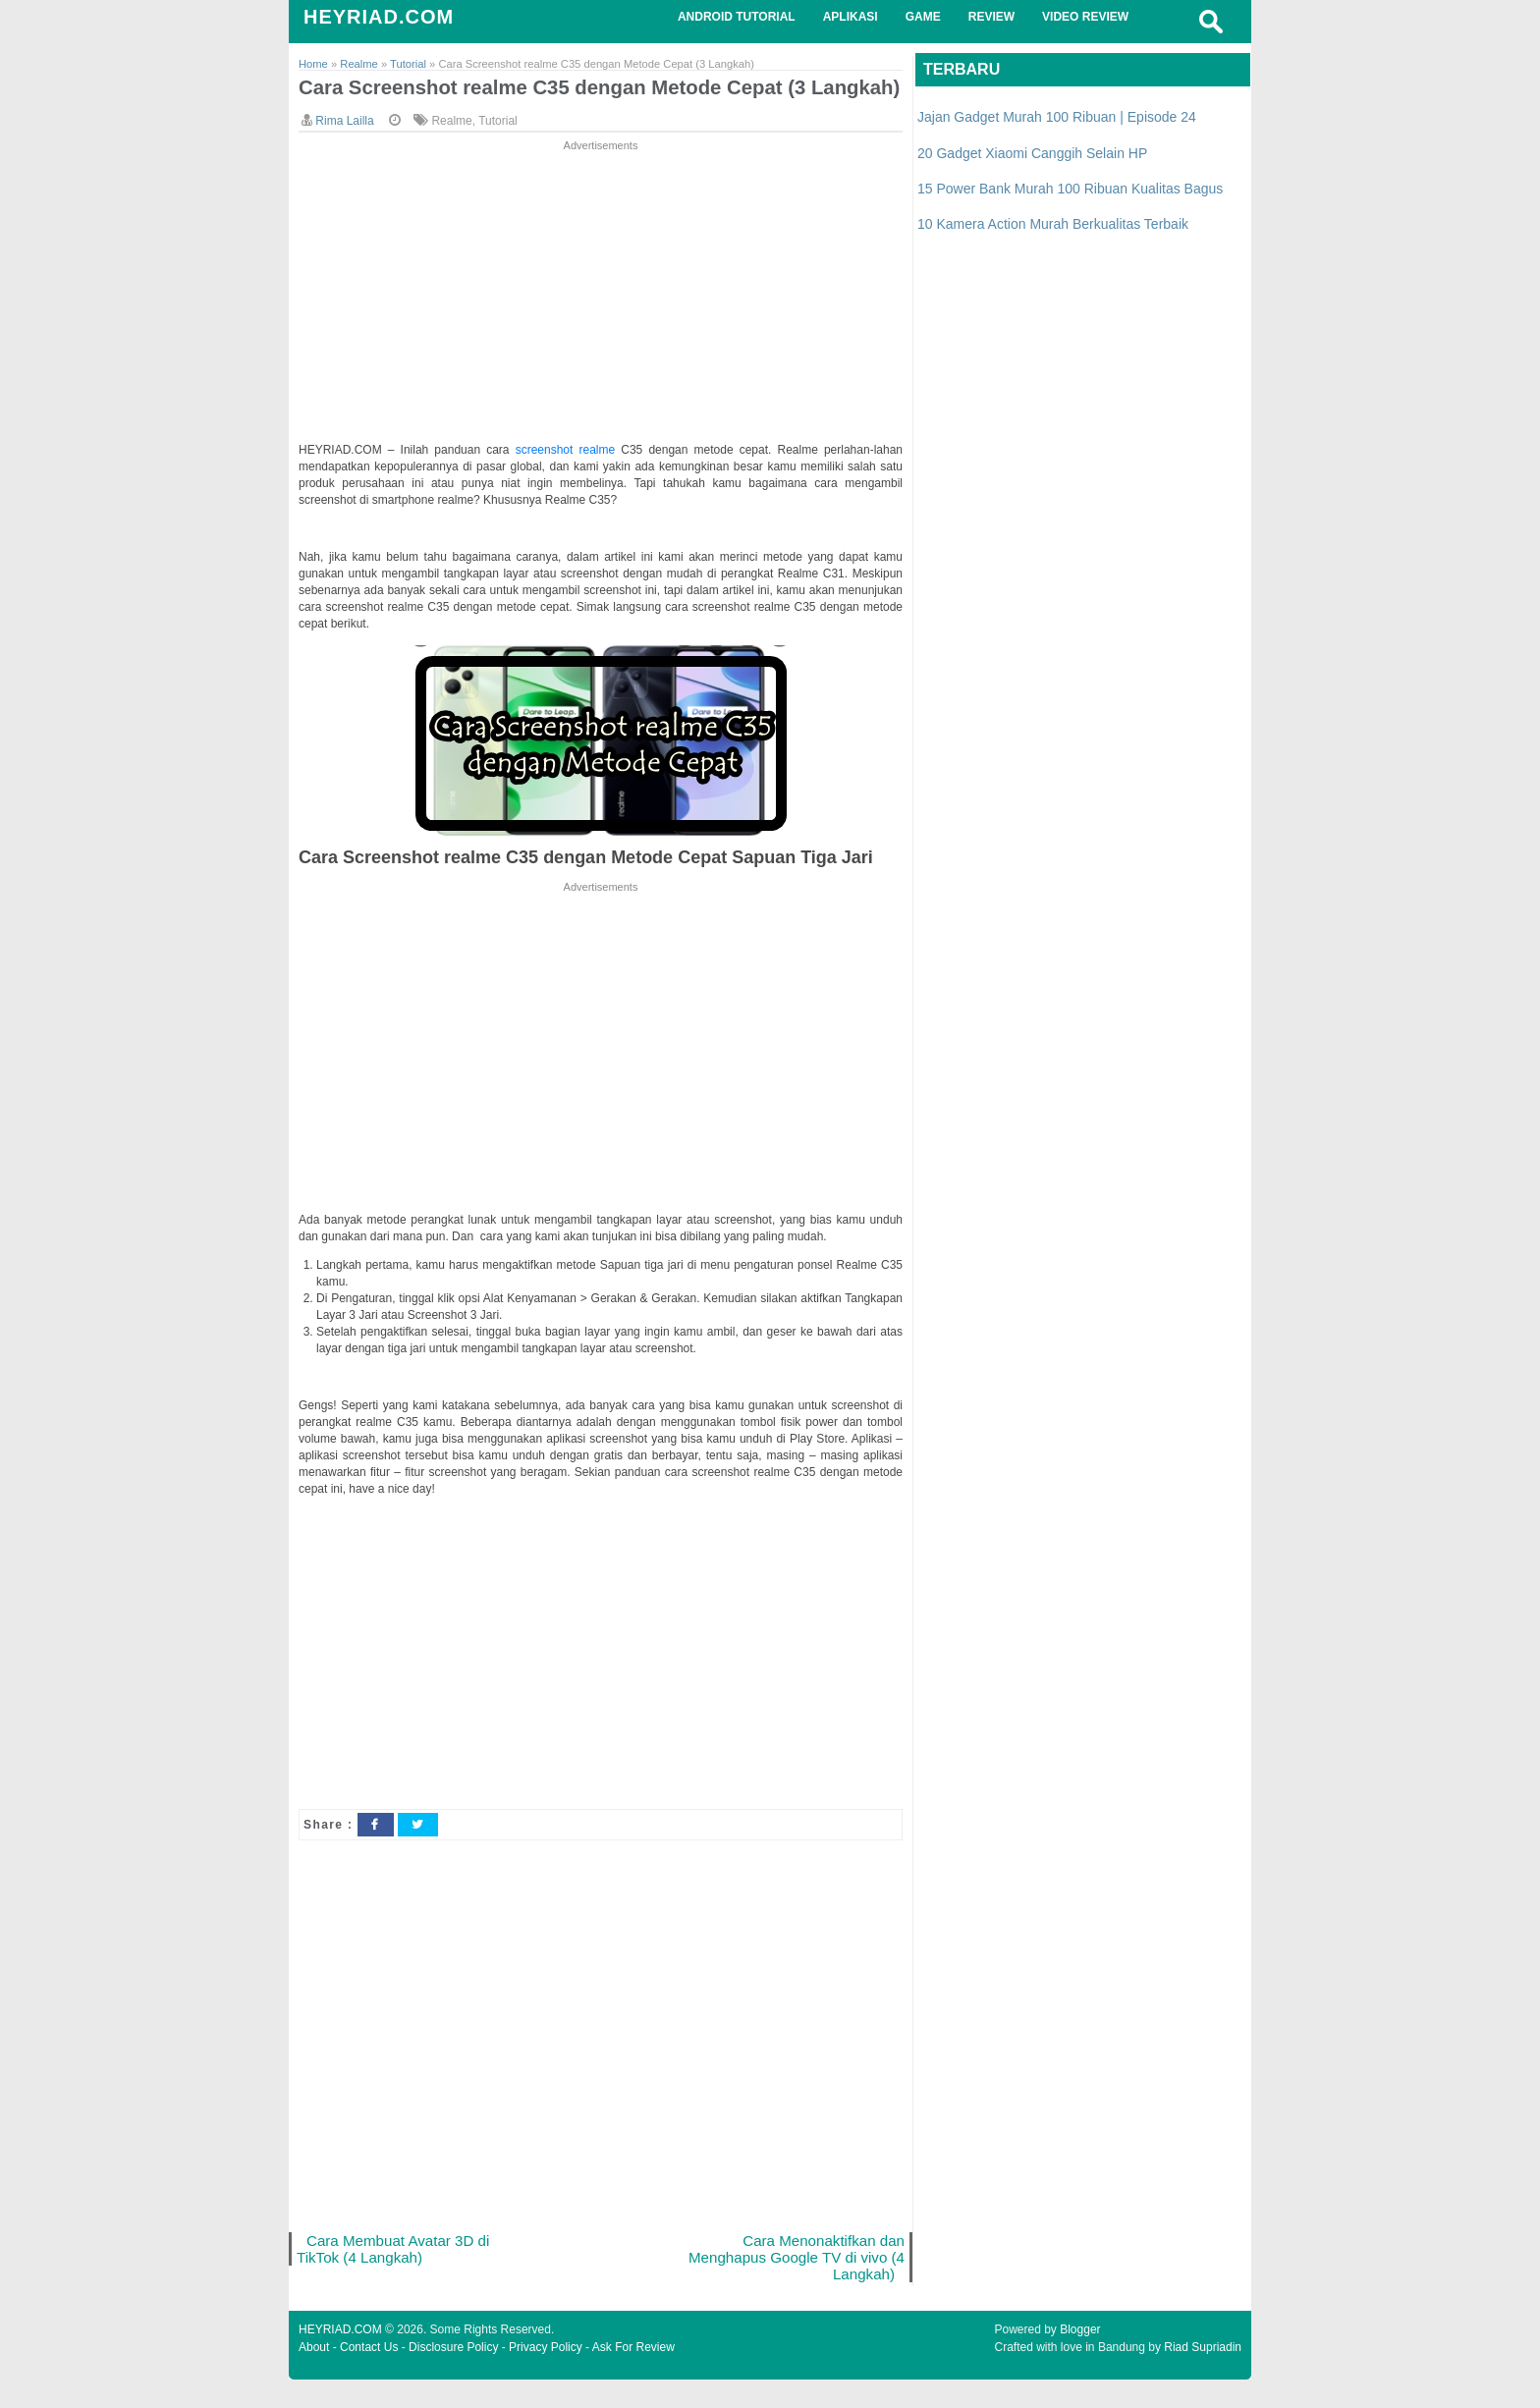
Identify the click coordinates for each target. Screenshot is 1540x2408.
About (314, 2375)
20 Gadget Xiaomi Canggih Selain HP (1032, 153)
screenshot (547, 475)
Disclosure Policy (453, 2375)
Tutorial (498, 146)
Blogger (1080, 2358)
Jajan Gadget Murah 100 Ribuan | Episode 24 (1056, 117)
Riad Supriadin (1202, 2375)
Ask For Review (633, 2375)
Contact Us (369, 2375)
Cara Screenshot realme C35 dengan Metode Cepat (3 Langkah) (560, 100)
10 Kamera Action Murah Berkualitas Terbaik (1052, 224)
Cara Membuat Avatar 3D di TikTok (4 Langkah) (395, 2275)
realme (599, 475)
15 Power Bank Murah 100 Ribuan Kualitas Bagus (1070, 188)
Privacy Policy (545, 2375)
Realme (451, 146)
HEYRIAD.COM (378, 16)
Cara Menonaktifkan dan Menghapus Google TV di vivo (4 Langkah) (803, 2284)
